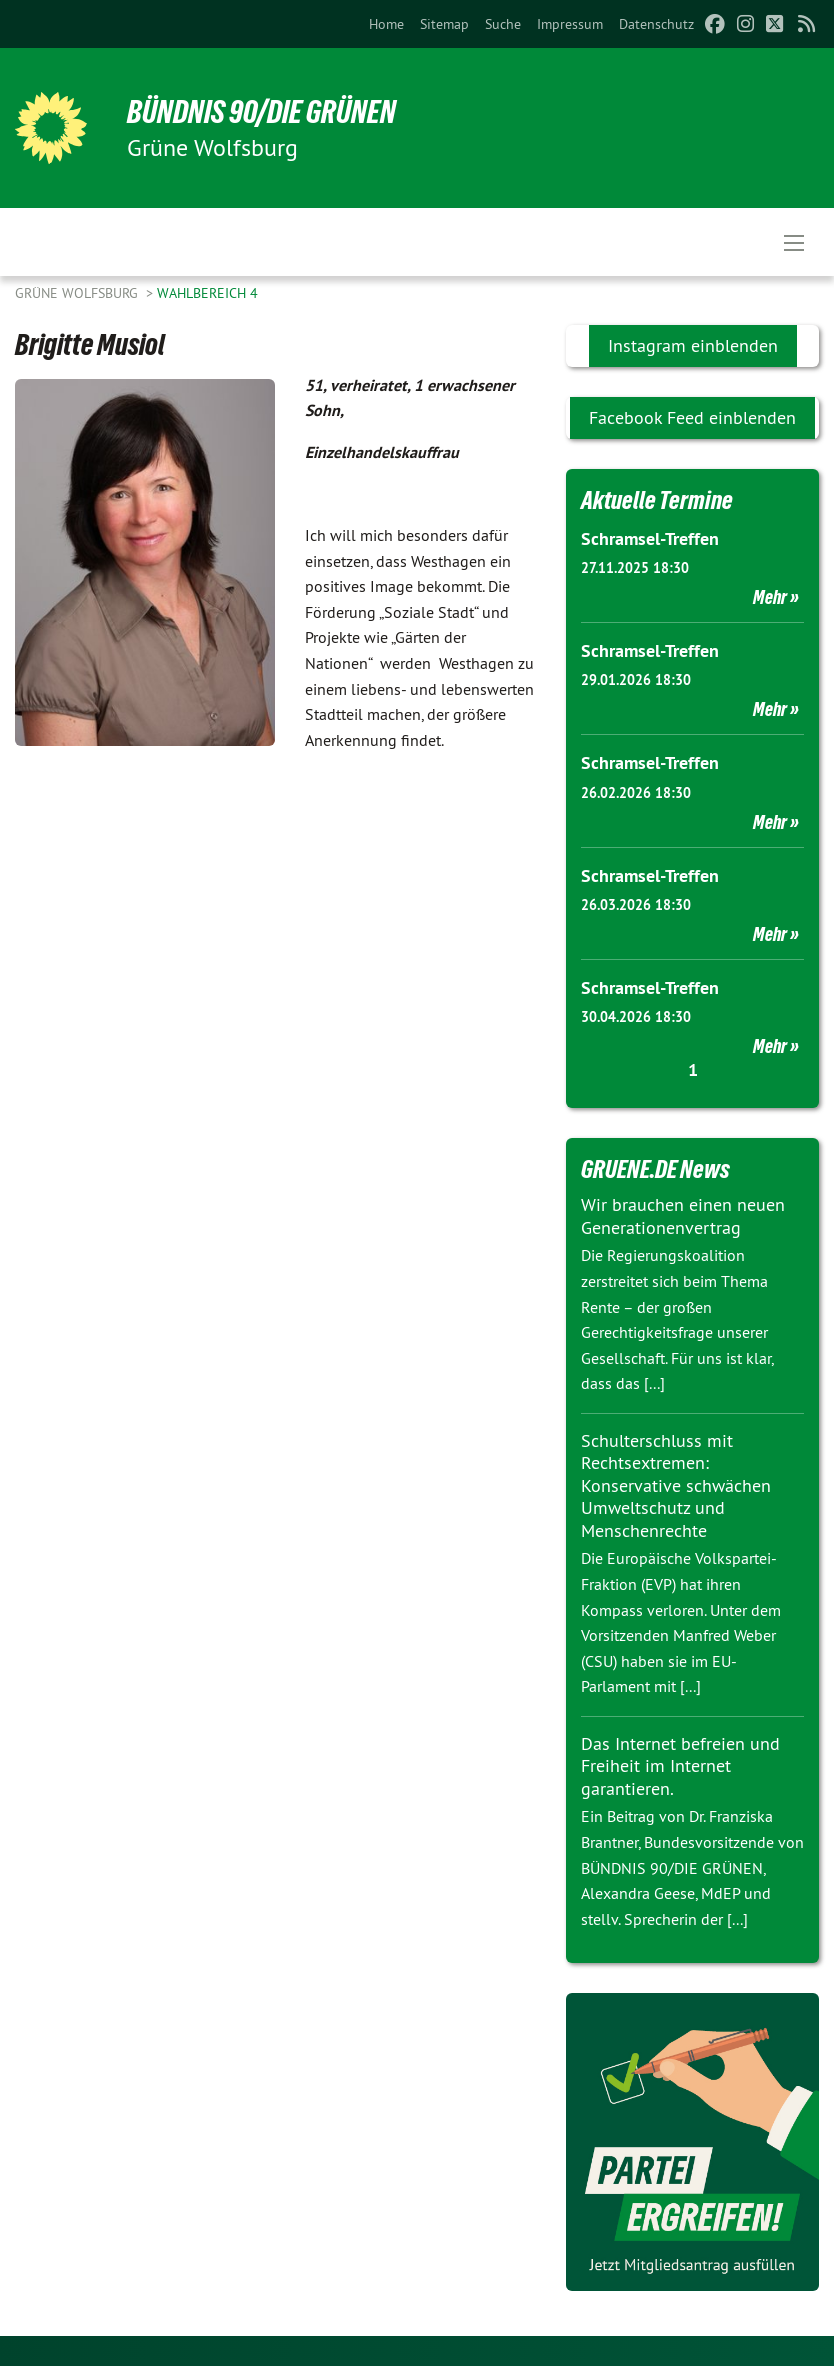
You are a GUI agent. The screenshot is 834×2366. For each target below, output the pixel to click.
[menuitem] (386, 24)
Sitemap (444, 24)
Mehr (770, 597)
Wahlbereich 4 (207, 293)
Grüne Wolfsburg (78, 293)
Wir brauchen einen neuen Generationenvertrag (683, 1216)
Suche (503, 24)
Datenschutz (656, 24)
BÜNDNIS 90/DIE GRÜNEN (261, 112)
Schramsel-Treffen (650, 538)
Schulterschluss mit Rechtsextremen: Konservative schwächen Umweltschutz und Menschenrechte (676, 1485)
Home (386, 24)
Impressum (570, 24)
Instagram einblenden (693, 345)
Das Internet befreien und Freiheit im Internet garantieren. (680, 1766)
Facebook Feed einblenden (692, 417)
